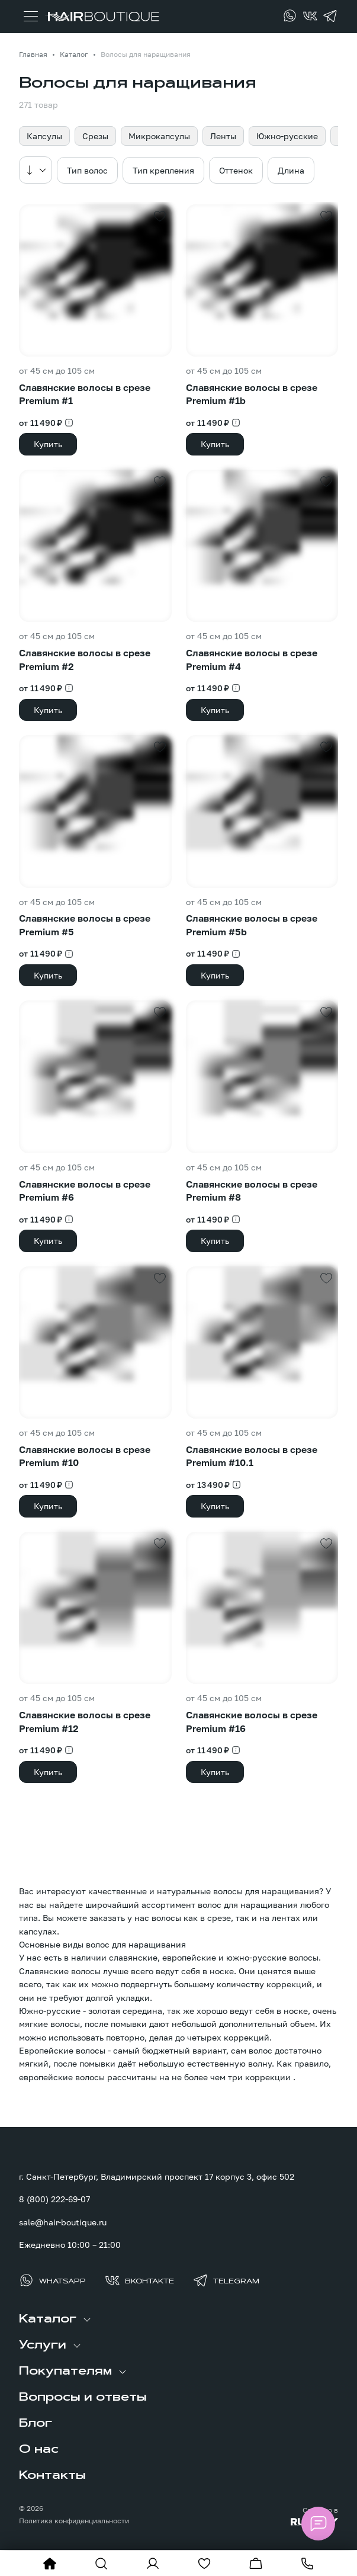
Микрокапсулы (159, 136)
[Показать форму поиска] (101, 2563)
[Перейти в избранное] (204, 2563)
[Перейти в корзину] (255, 2563)
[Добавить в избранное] (159, 216)
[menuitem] (178, 2319)
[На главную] (49, 2563)
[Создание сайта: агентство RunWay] (296, 2516)
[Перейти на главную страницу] (102, 16)
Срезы (95, 136)
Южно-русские (287, 136)
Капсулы (44, 136)
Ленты (223, 136)
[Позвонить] (307, 2563)
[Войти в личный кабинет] (152, 2563)
